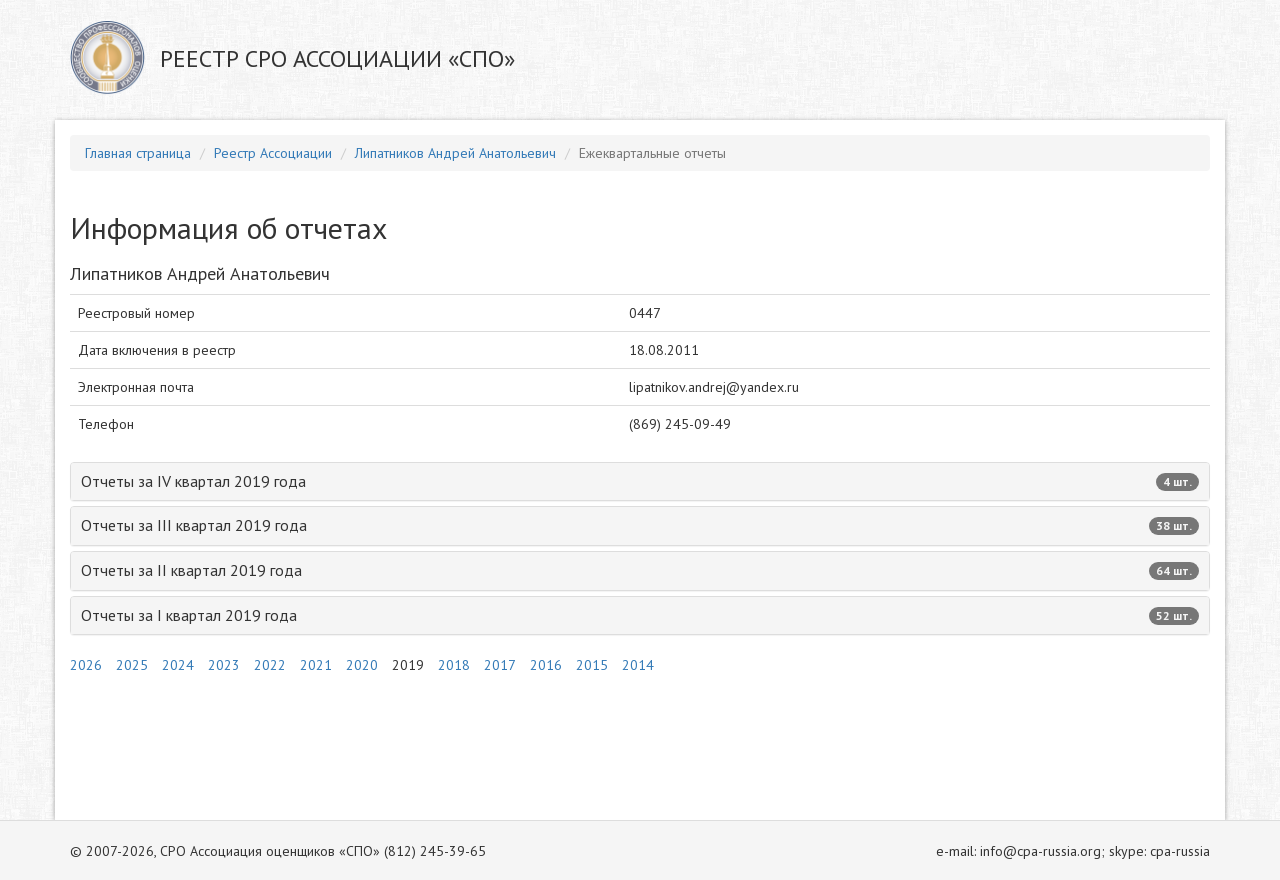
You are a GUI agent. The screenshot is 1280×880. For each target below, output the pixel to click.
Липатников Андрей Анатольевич (455, 153)
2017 (500, 665)
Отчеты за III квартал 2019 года (640, 525)
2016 (546, 665)
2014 (638, 665)
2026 (86, 665)
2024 (178, 665)
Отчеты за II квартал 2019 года (640, 570)
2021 (316, 665)
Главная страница (138, 153)
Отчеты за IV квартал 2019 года (640, 481)
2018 (454, 665)
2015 (592, 665)
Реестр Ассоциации (273, 153)
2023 (224, 665)
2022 (270, 665)
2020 (362, 665)
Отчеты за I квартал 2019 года (640, 615)
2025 (132, 665)
